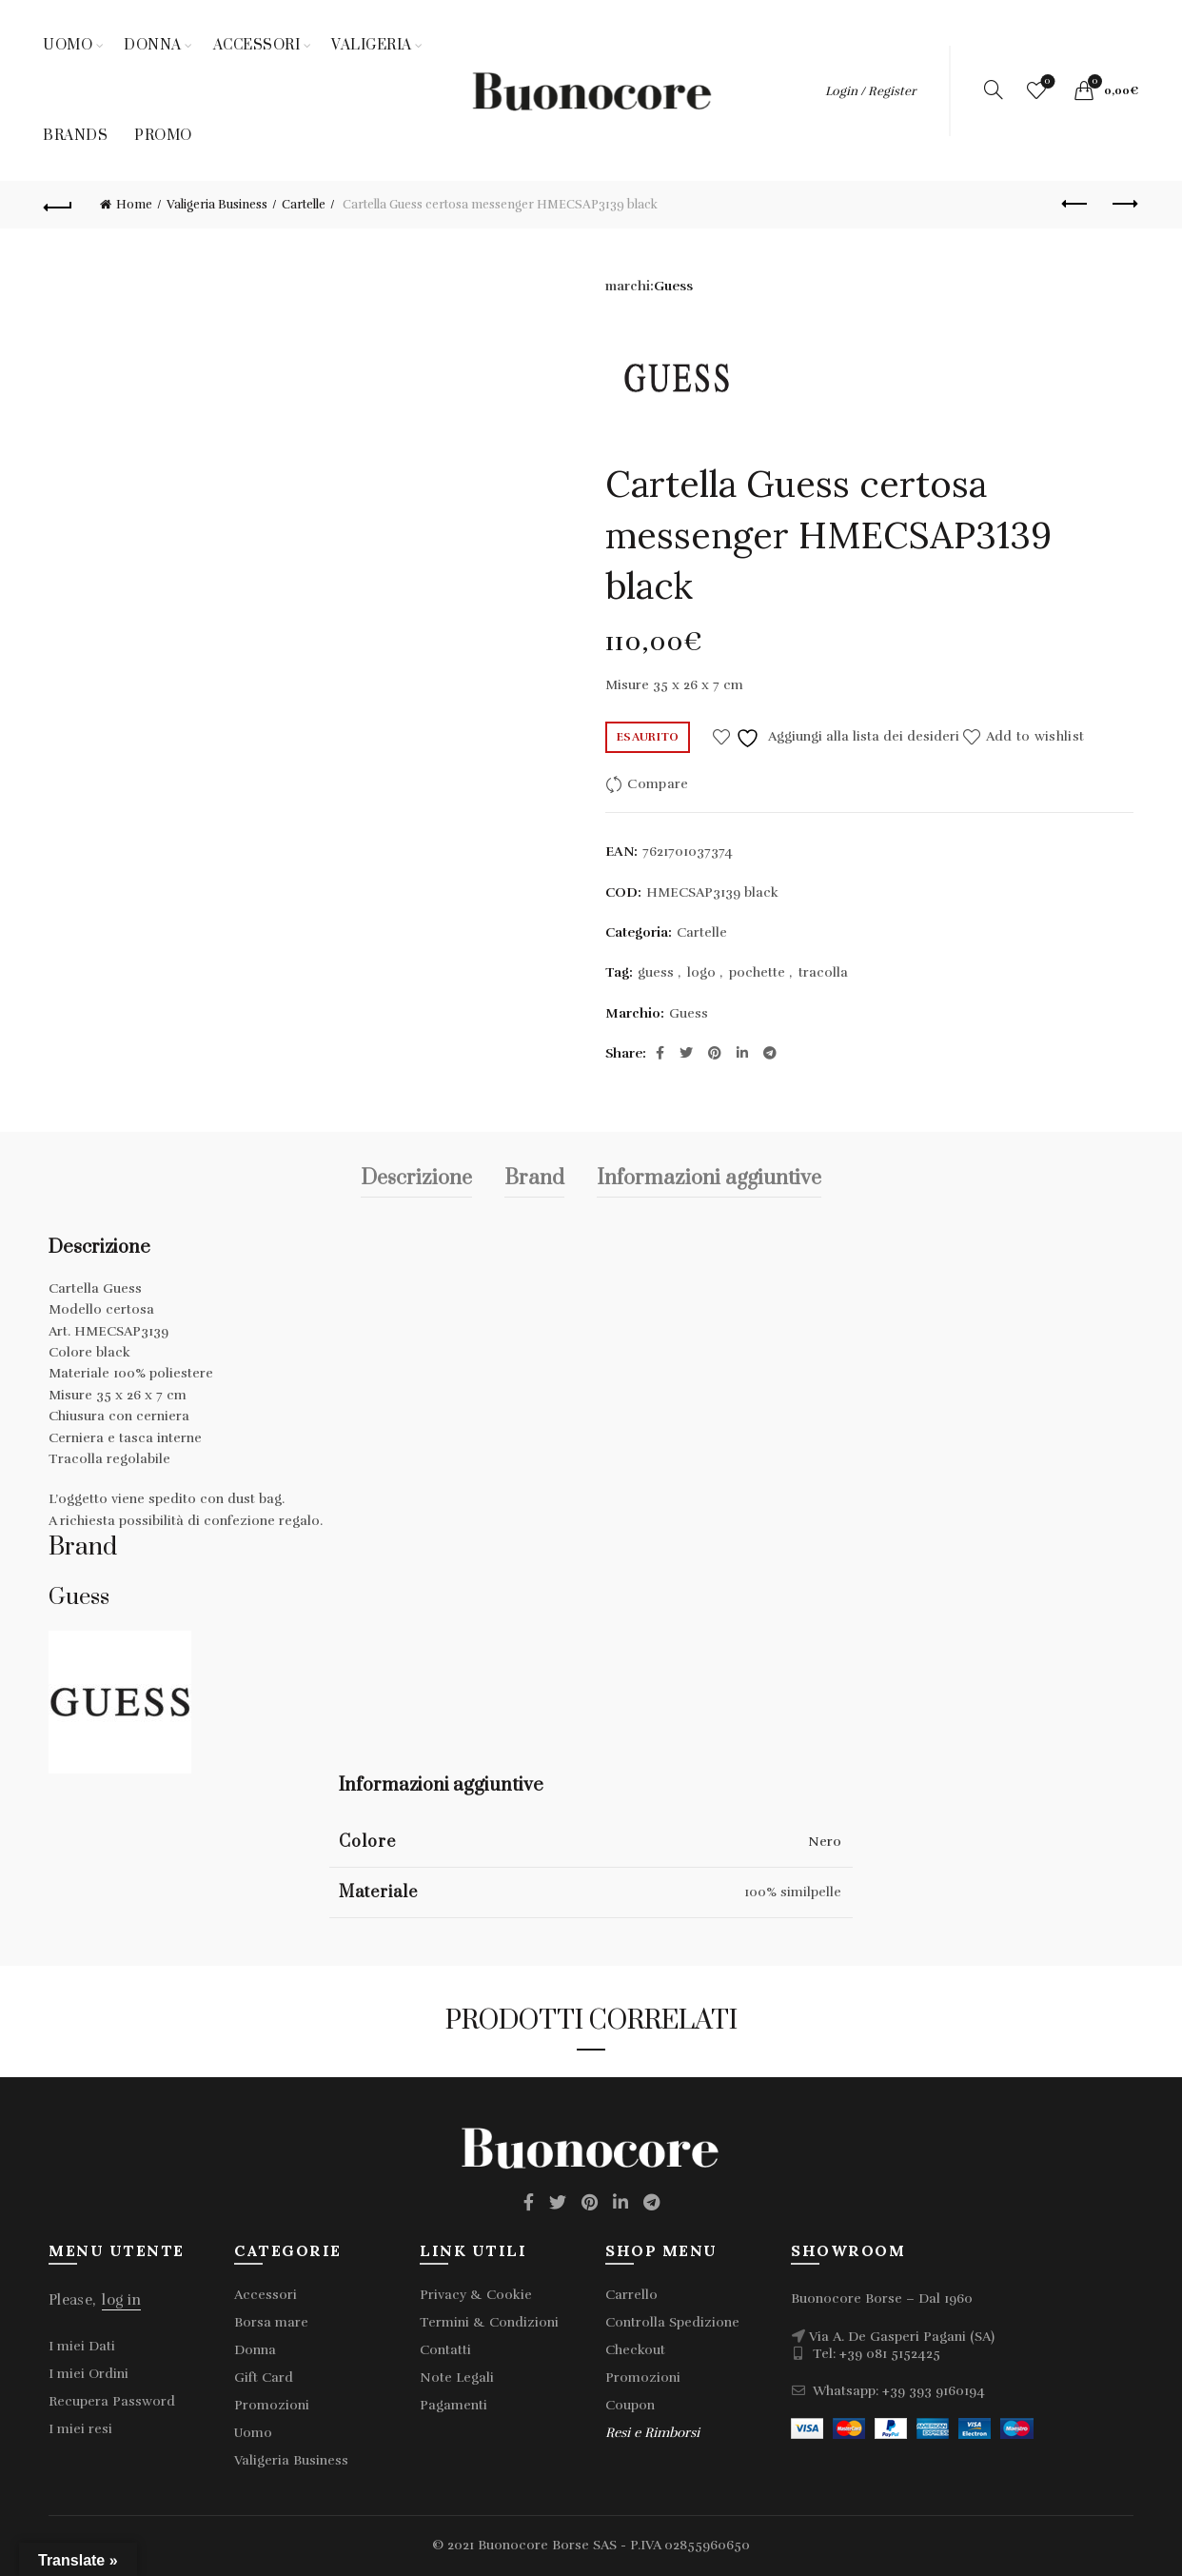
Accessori (257, 45)
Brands (75, 136)
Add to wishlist (1035, 736)
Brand (534, 1178)
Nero (824, 1841)
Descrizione (416, 1178)
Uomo (67, 45)
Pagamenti (453, 2405)
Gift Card (263, 2377)
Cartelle (303, 204)
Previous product (1076, 204)
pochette (757, 972)
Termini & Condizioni (489, 2322)
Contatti (445, 2350)
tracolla (823, 972)
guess (656, 972)
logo (701, 972)
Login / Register (870, 91)
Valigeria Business (217, 204)
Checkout (635, 2350)
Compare (657, 784)
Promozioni (271, 2405)
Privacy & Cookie (476, 2295)
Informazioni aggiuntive (709, 1178)
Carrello (631, 2295)
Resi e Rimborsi (652, 2433)
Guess (673, 286)
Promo (163, 136)
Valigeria (371, 45)
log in (121, 2299)
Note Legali (457, 2377)
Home (134, 204)
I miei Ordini (88, 2374)
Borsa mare (271, 2322)
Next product (1123, 204)
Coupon (630, 2405)
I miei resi (80, 2429)
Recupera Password (112, 2401)
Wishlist (1045, 82)
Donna (153, 45)
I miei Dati (82, 2346)
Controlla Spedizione (672, 2322)
